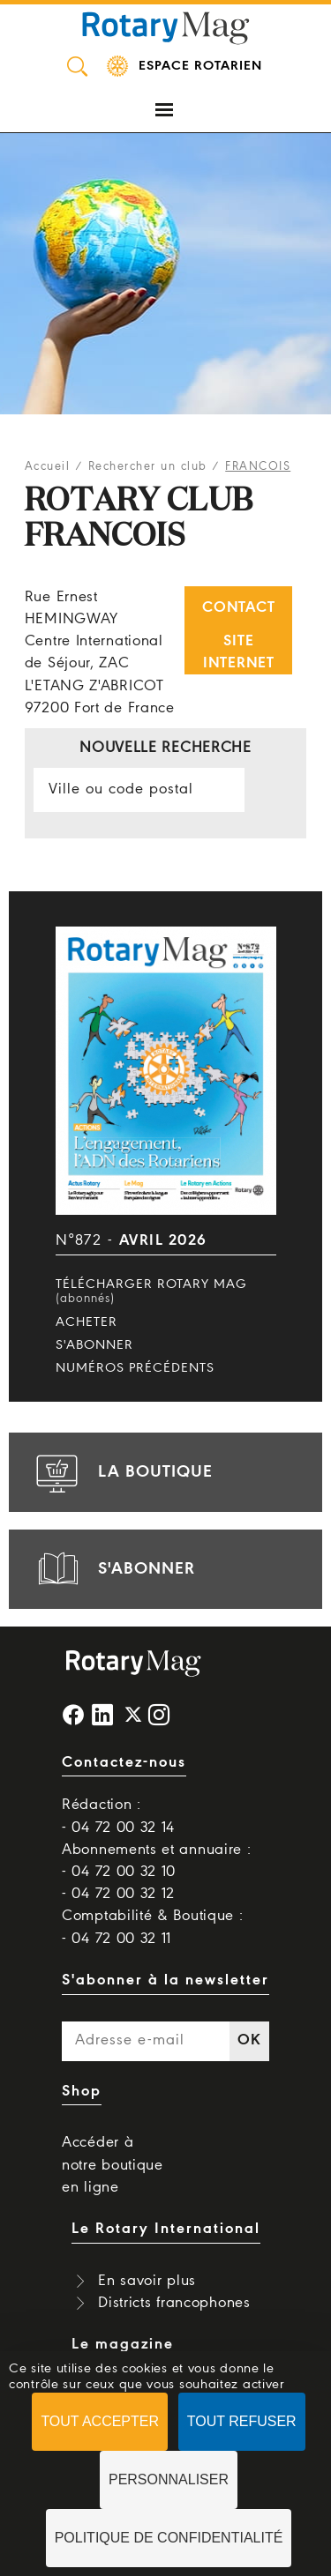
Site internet (239, 652)
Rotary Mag (166, 26)
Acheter (86, 1322)
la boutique (122, 1472)
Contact (238, 607)
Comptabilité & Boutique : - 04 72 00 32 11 (153, 1927)
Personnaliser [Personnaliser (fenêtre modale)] (169, 2479)
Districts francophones (174, 2303)
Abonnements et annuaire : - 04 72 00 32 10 (157, 1861)
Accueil (48, 466)
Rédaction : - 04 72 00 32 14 (118, 1816)
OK (248, 2040)
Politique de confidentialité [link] (169, 2537)
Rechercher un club (147, 466)
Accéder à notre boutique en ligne (112, 2164)
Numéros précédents (135, 1368)
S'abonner (94, 1345)
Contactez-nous (124, 1762)
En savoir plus (147, 2281)
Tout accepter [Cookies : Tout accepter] (100, 2421)
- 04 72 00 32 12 (118, 1894)
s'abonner (113, 1569)
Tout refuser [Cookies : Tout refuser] (242, 2421)
